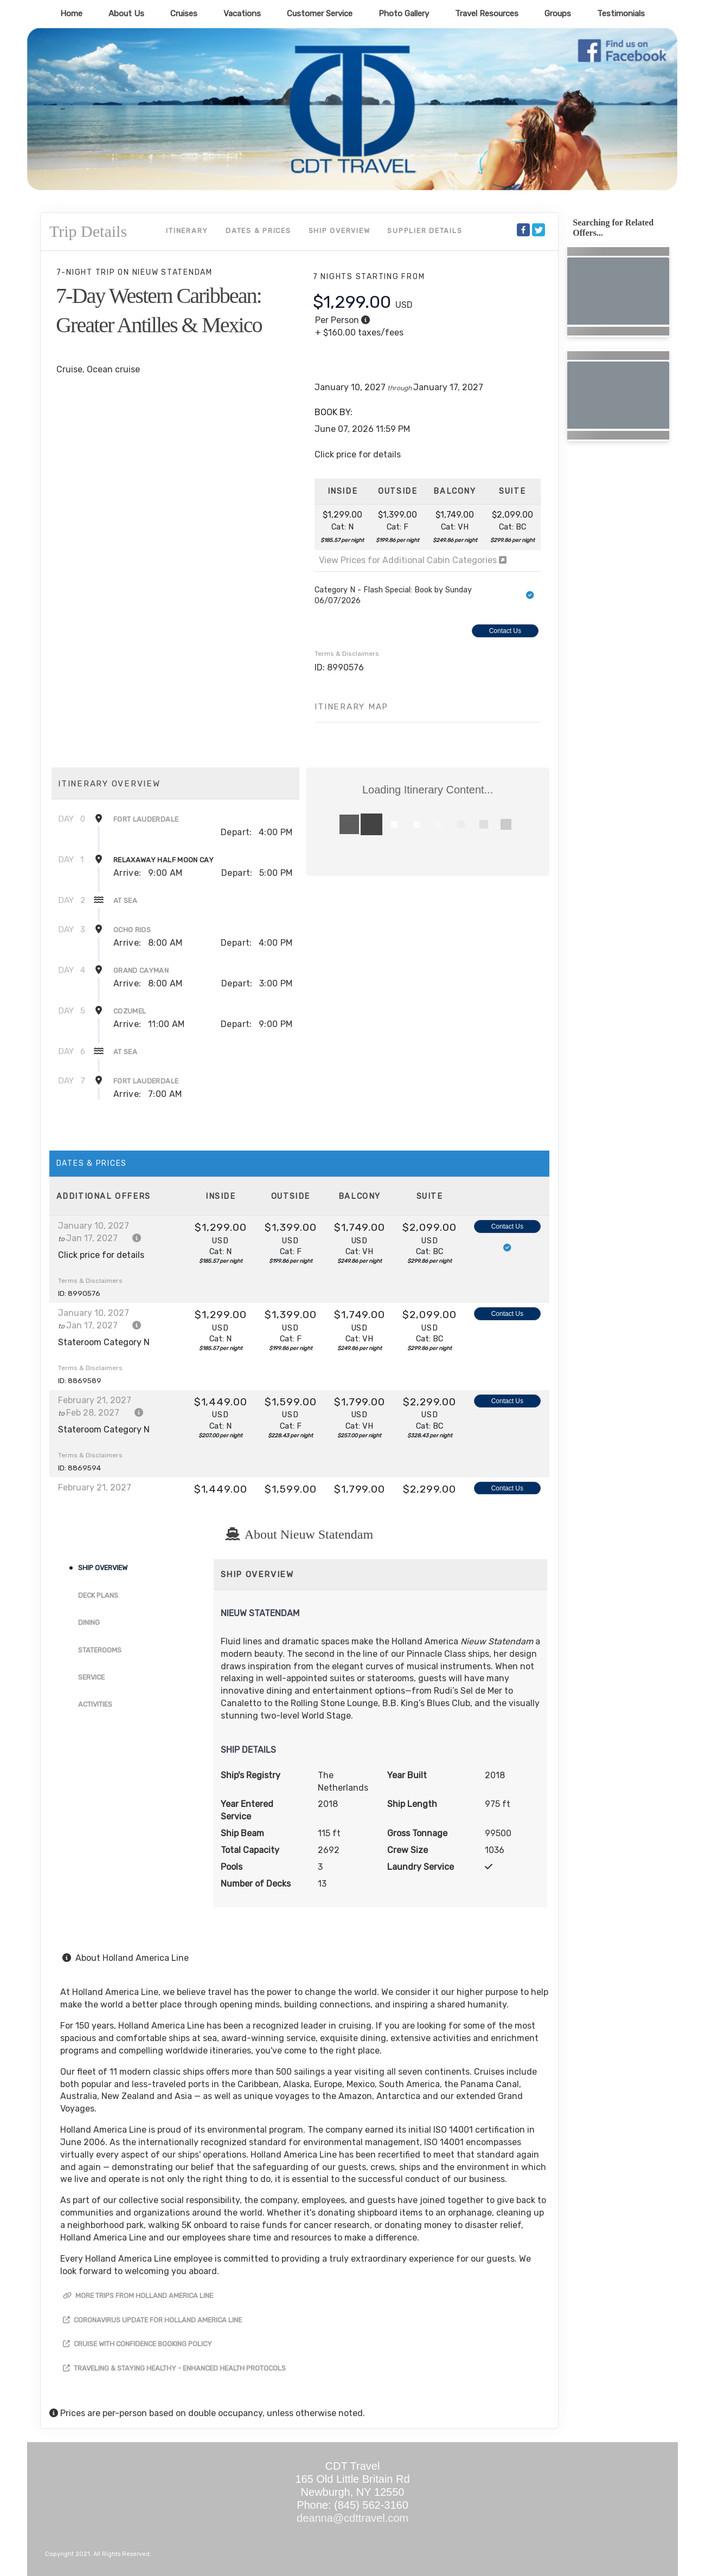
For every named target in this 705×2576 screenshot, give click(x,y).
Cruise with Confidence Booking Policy (137, 2344)
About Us (126, 13)
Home (71, 13)
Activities (95, 1704)
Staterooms (99, 1650)
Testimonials (621, 13)
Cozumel (129, 1011)
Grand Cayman (141, 970)
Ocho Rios (132, 930)
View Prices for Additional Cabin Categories (413, 560)
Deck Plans (98, 1595)
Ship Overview (102, 1568)
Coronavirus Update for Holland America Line (152, 2320)
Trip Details (88, 231)
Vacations (242, 13)
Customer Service (319, 13)
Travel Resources (486, 13)
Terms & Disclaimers (347, 653)
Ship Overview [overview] (339, 231)
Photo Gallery (404, 13)
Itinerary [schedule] (187, 231)
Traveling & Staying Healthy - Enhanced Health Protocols (174, 2368)
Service (91, 1677)
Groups (557, 13)
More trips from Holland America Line (138, 2295)
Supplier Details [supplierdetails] (424, 231)
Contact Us (505, 631)
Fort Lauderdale (145, 819)
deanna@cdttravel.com (352, 2518)
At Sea (125, 900)
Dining (89, 1622)
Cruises (183, 13)
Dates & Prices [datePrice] (258, 231)
